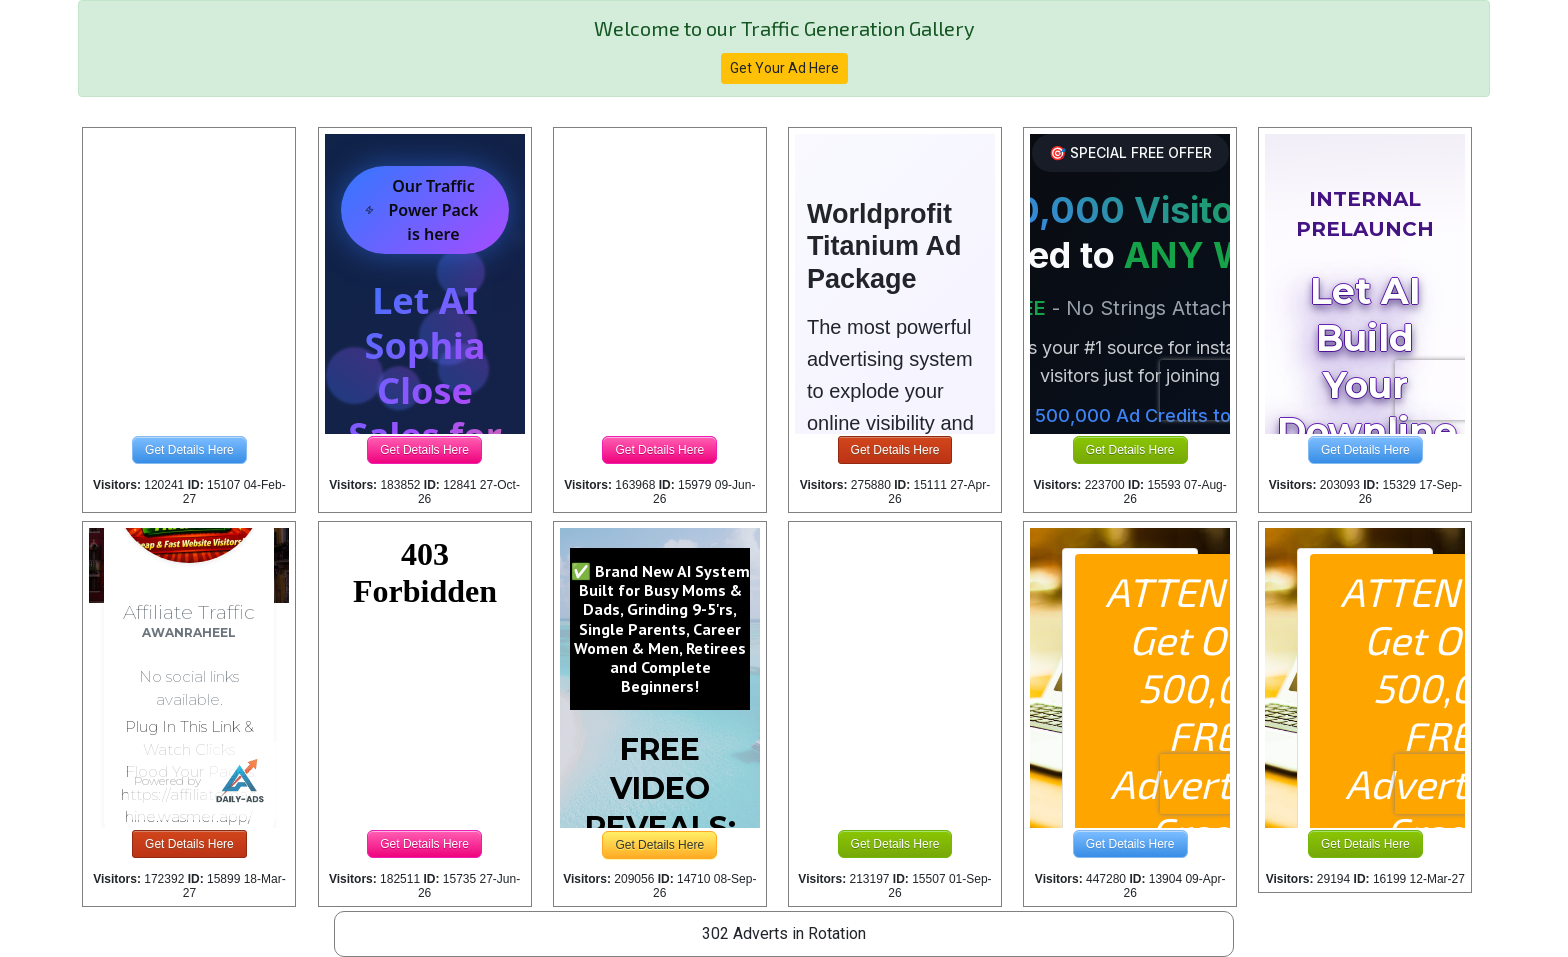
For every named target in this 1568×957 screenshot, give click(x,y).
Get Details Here (189, 450)
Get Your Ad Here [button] (784, 68)
